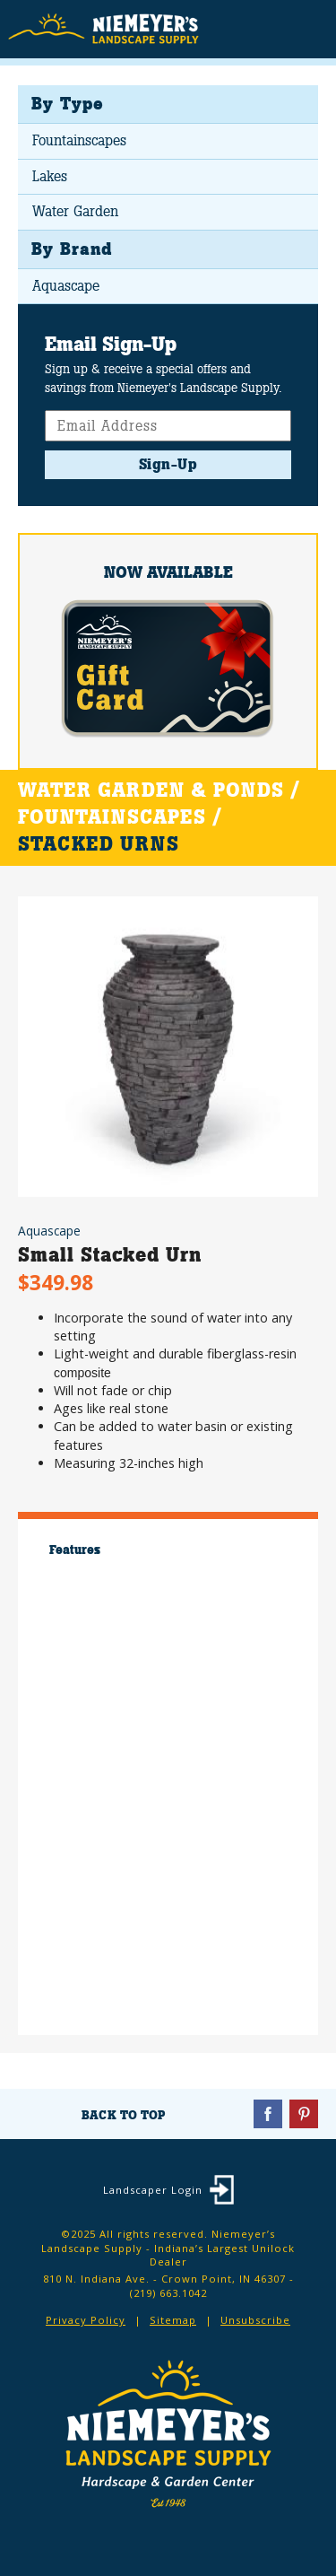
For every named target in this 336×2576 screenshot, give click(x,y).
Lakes (49, 176)
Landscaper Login (152, 2189)
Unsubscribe (255, 2320)
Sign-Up (168, 464)
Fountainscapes (79, 140)
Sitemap (173, 2320)
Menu (309, 27)
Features (74, 1549)
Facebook (268, 2114)
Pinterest (303, 2114)
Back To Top (123, 2115)
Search (274, 30)
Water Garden (75, 211)
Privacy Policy (85, 2320)
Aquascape (65, 285)
